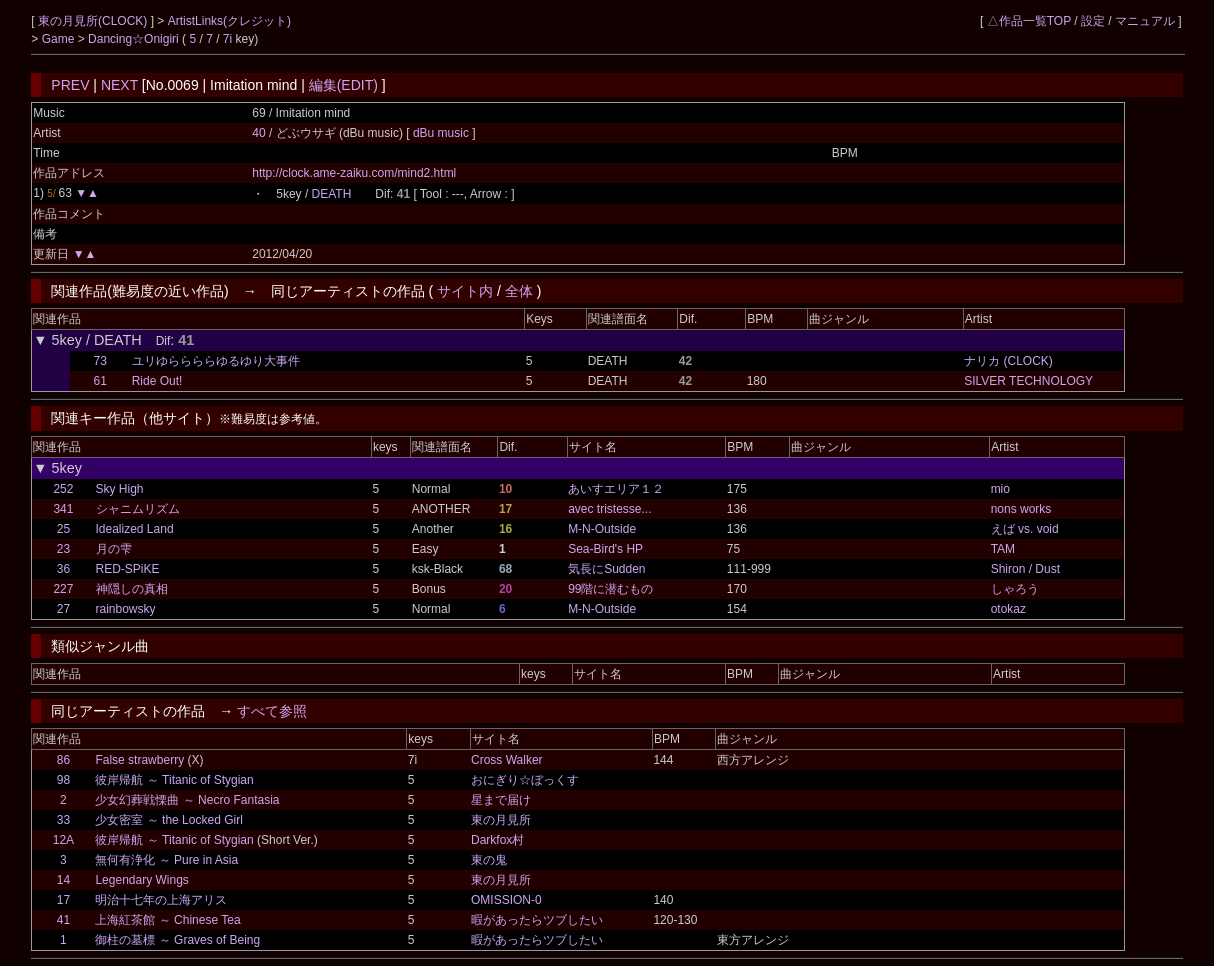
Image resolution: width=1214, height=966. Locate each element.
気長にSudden (606, 569)
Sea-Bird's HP (605, 549)
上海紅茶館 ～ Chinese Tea (167, 920)
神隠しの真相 (132, 589)
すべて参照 (272, 711)
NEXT (119, 85)
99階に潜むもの (610, 589)
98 (63, 780)
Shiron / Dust (1025, 569)
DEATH (332, 194)
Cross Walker (507, 760)
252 (63, 489)
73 (100, 361)
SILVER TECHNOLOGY (1028, 381)
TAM (1003, 549)
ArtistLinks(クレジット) (229, 21)
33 (63, 820)
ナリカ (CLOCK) (1008, 361)
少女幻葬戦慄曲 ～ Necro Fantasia (187, 800)
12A (63, 840)
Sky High (120, 489)
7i (227, 39)
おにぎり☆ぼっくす (525, 780)
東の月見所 (501, 820)
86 (63, 760)
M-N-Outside (602, 529)
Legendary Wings (141, 880)
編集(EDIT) (343, 85)
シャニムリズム (138, 509)
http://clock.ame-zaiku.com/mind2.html (354, 173)
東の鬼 (489, 860)
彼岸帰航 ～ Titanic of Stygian (174, 780)
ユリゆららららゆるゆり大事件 (216, 361)
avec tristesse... (609, 509)
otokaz (1008, 609)
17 (63, 900)
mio (1000, 489)
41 (63, 920)
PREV (70, 85)
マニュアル (1145, 21)
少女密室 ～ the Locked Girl (168, 820)
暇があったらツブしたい (537, 920)
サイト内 (465, 291)
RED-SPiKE (128, 569)
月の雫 (114, 549)
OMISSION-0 (506, 900)
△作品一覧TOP (1029, 21)
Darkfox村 (497, 840)
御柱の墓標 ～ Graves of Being (177, 940)
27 (63, 609)
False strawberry (139, 760)
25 (63, 529)
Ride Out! (157, 381)
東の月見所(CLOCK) (94, 21)
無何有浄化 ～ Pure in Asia (166, 860)
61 (100, 381)
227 (63, 589)
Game (60, 39)
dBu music (442, 133)
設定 (1093, 21)
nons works (1021, 509)
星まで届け (501, 800)
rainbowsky (126, 609)
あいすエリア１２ (616, 489)
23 (63, 549)
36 (63, 569)
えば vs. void (1025, 529)
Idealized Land (135, 529)
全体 (519, 291)
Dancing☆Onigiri (135, 39)
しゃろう (1015, 589)
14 (63, 880)
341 (63, 509)
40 (258, 133)
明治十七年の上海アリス (161, 900)
